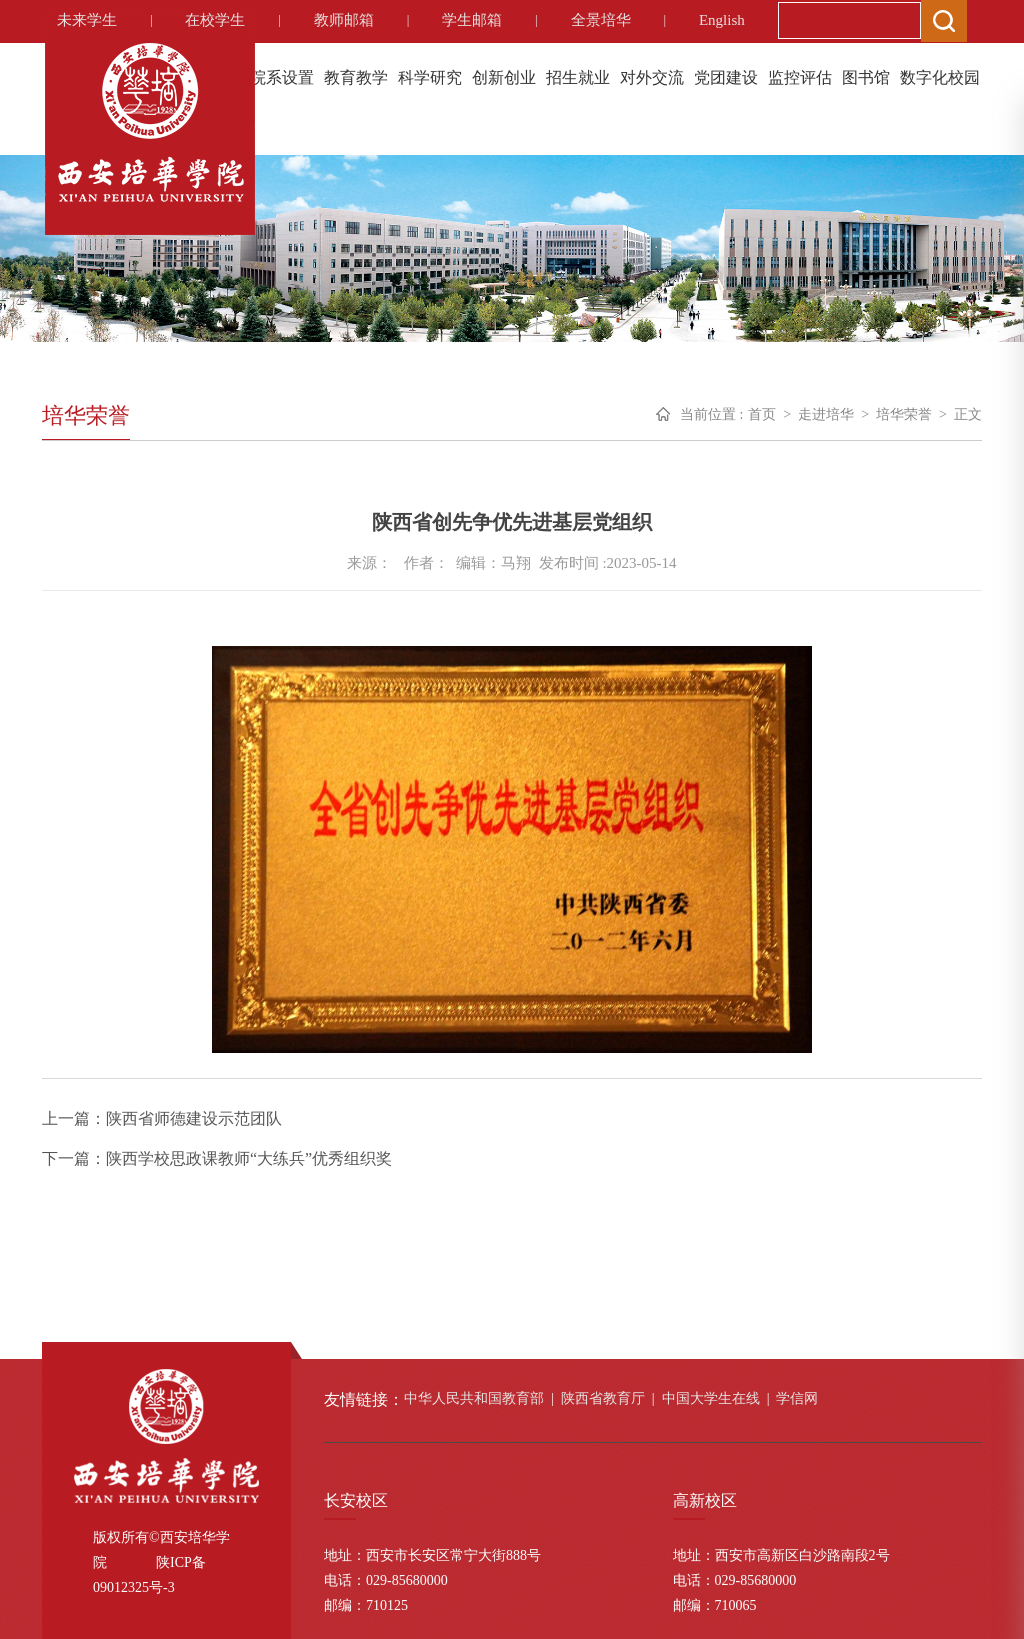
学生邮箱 (472, 20)
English (722, 20)
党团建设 (726, 77)
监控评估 (800, 77)
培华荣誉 (904, 414)
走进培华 (826, 414)
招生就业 (578, 77)
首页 (762, 414)
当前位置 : (711, 414)
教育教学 (356, 77)
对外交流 (652, 77)
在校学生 (215, 20)
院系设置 (282, 77)
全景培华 (601, 20)
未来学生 (87, 20)
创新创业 (504, 77)
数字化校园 (940, 77)
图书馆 (866, 77)
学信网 (797, 1398)
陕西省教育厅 (603, 1398)
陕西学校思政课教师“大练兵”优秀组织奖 (249, 1158)
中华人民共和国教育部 (474, 1398)
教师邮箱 (344, 20)
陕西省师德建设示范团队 (194, 1118)
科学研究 (430, 77)
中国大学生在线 (711, 1398)
